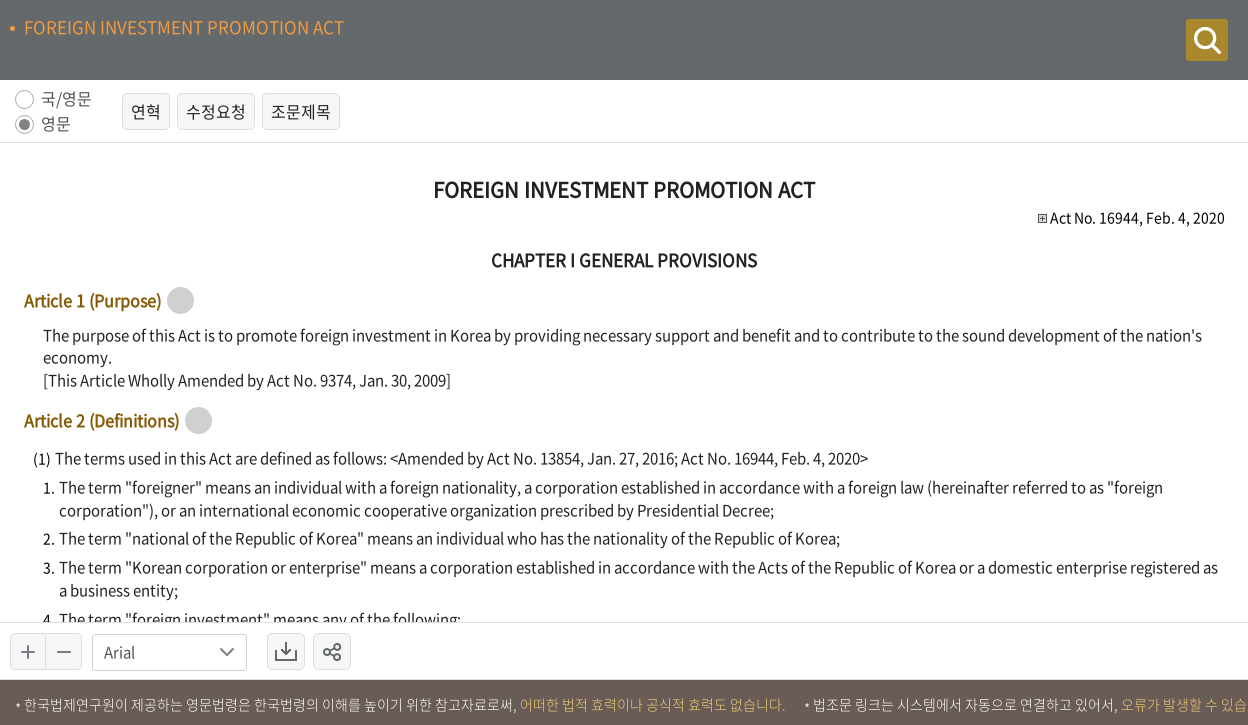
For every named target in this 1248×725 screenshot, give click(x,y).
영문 (56, 124)
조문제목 (301, 111)
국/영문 (66, 99)
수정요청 (216, 111)
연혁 (146, 111)
